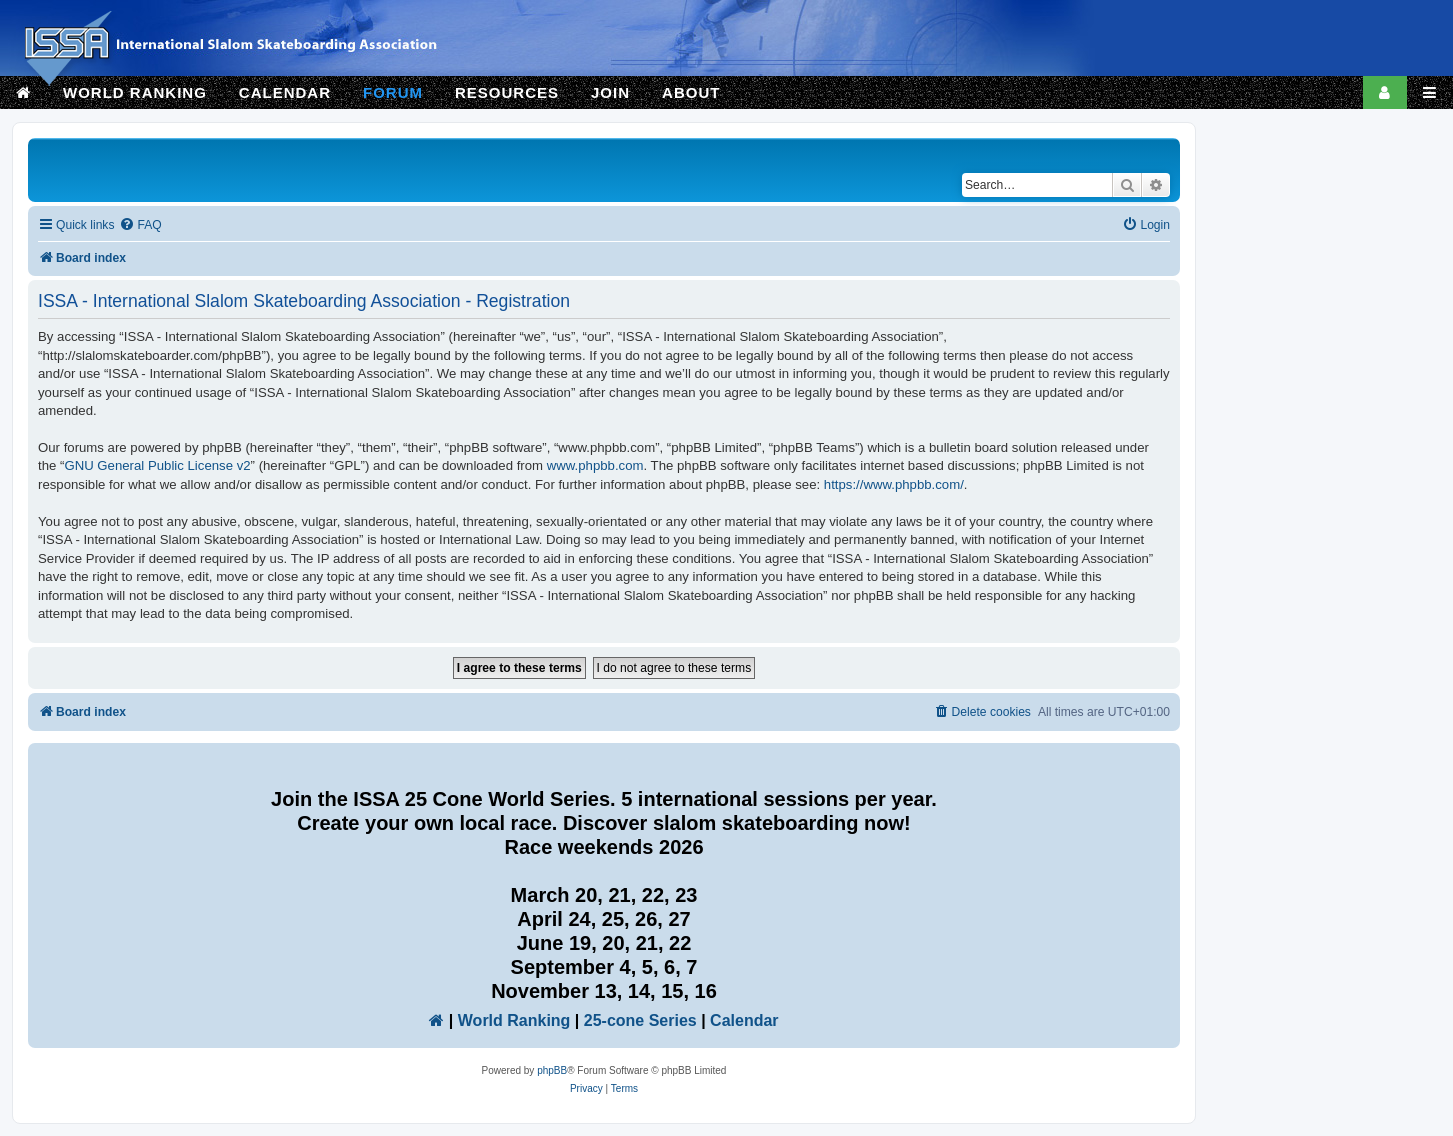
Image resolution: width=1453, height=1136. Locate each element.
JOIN (610, 92)
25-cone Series (640, 1020)
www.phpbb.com (595, 465)
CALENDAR (285, 92)
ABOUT (691, 92)
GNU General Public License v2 (157, 465)
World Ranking (514, 1020)
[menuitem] (140, 225)
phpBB (552, 1070)
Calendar (744, 1020)
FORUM (393, 92)
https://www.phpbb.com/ (894, 484)
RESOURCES (507, 92)
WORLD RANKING (135, 92)
